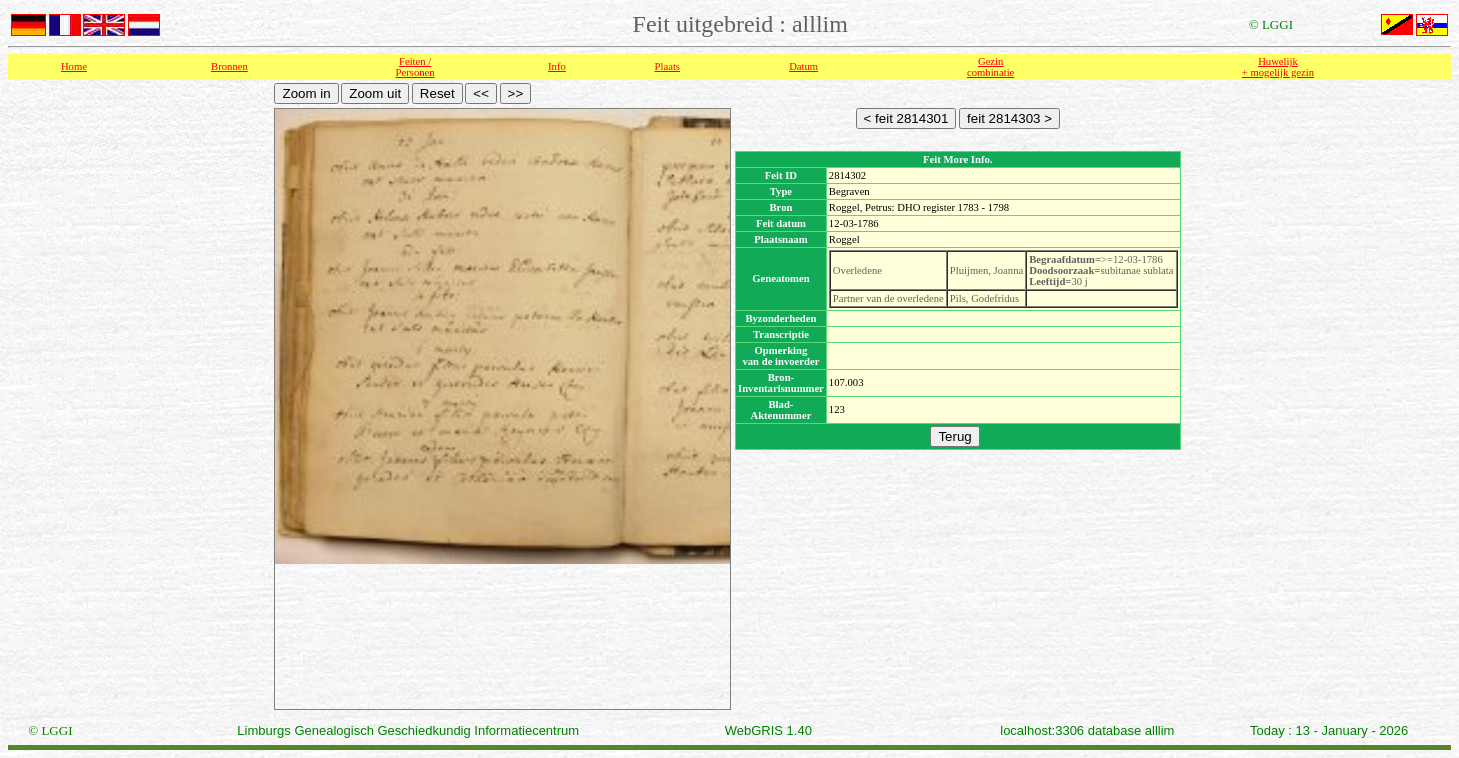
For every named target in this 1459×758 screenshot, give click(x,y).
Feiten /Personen (415, 67)
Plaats (667, 66)
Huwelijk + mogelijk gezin (1278, 67)
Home (74, 66)
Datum (803, 66)
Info (557, 66)
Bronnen (229, 66)
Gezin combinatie (990, 67)
